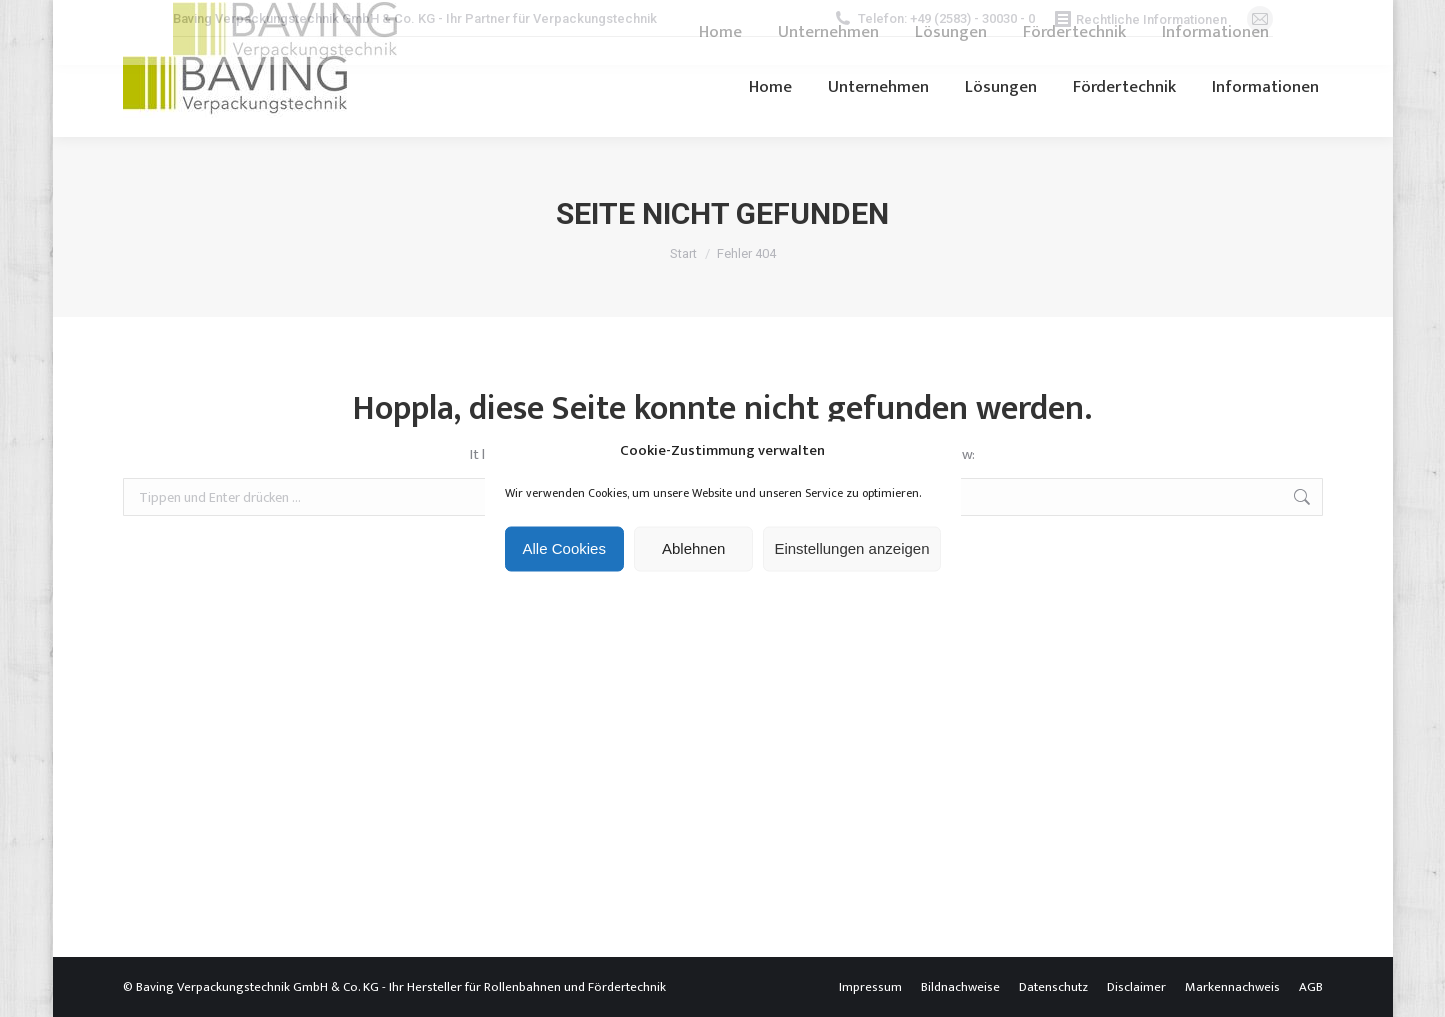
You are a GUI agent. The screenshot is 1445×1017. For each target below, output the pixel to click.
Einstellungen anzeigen (851, 548)
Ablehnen (693, 548)
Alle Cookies (564, 548)
